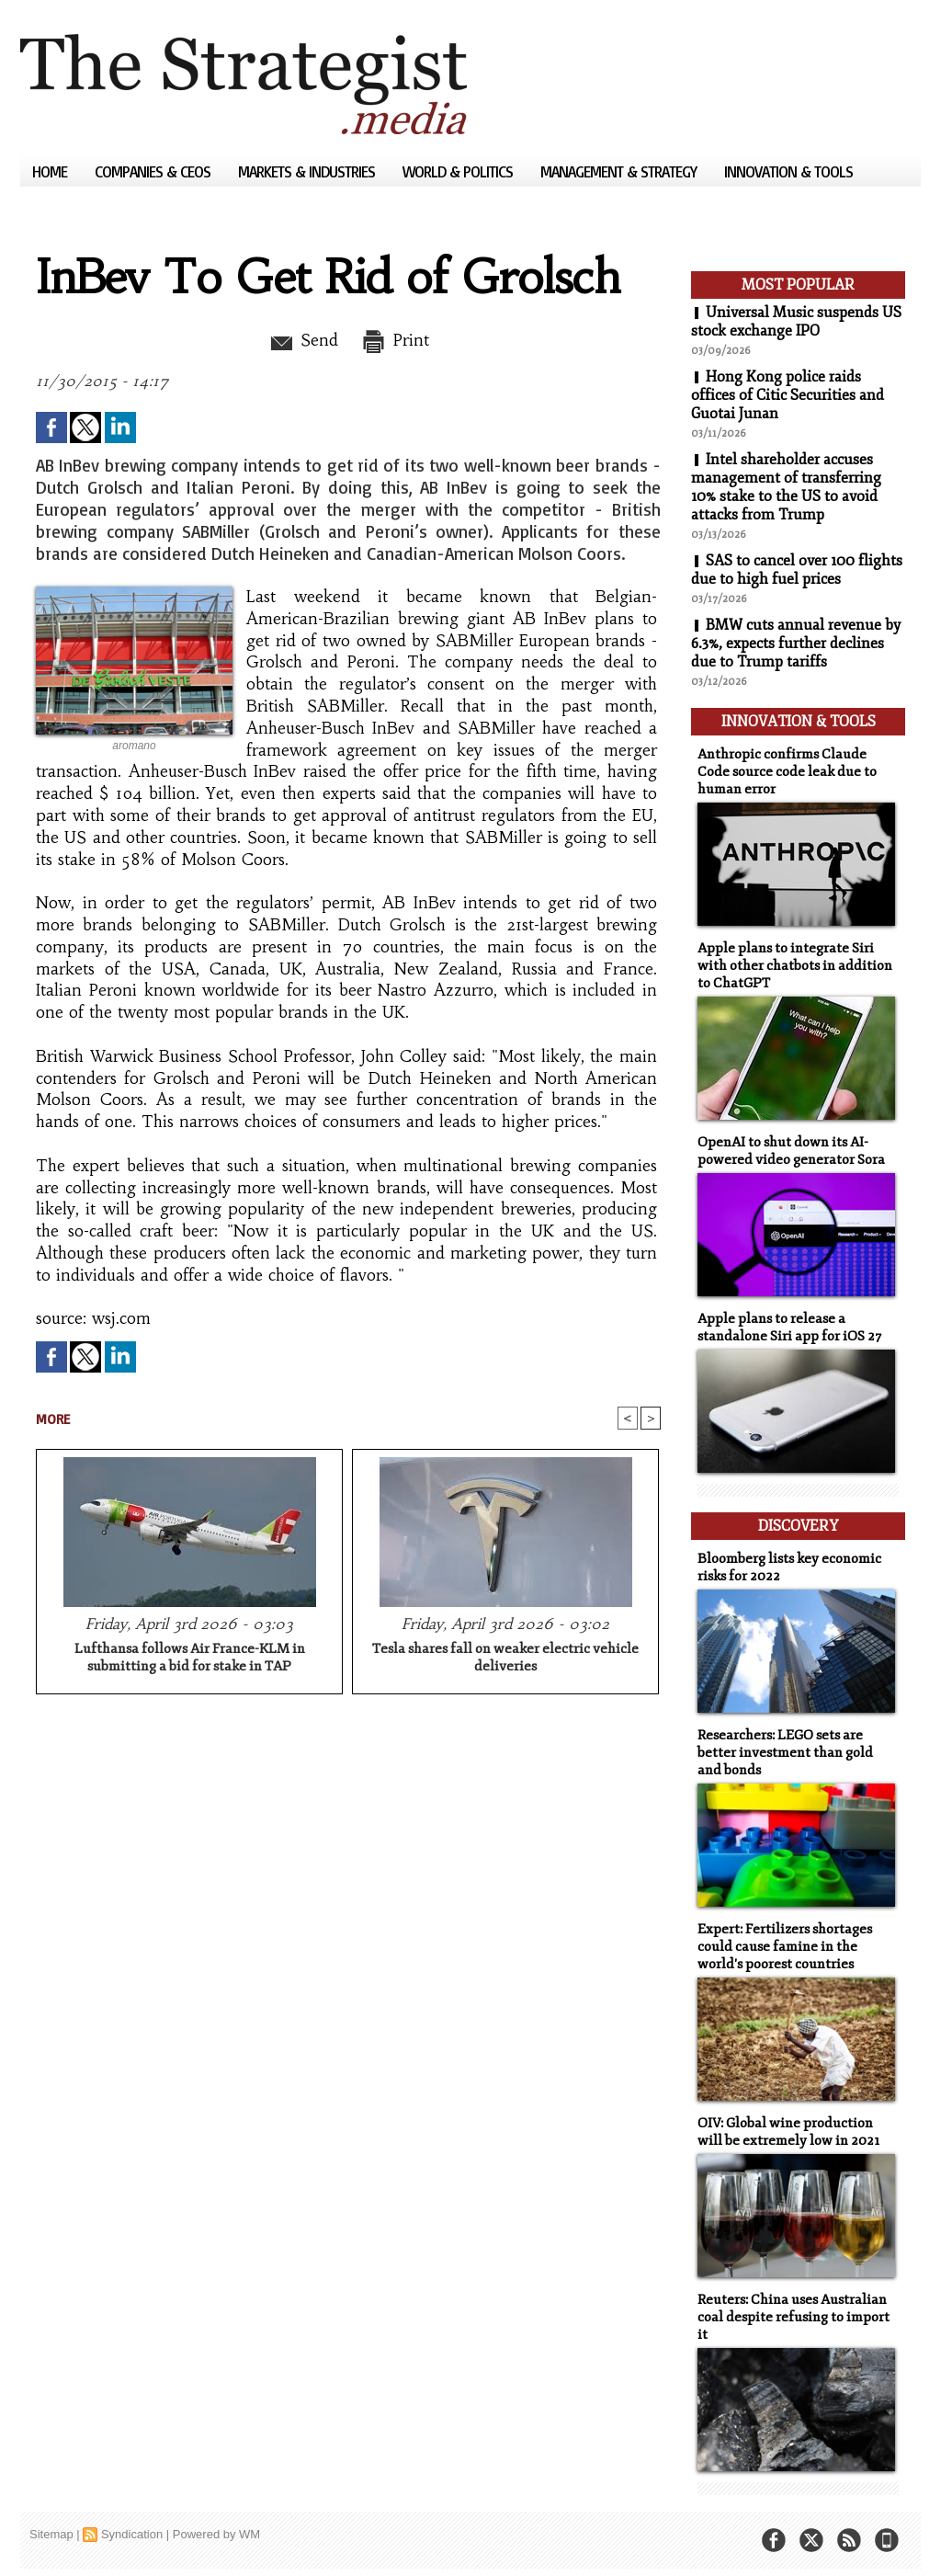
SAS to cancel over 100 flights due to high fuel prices (796, 570)
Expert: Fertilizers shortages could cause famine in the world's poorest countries (784, 1947)
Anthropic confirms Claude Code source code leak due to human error (787, 772)
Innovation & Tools (788, 171)
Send (302, 340)
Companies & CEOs (154, 171)
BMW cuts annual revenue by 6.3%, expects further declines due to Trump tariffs (796, 643)
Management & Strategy (620, 171)
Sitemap (51, 2534)
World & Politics (459, 171)
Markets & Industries (308, 171)
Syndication (132, 2534)
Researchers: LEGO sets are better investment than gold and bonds (785, 1753)
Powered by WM (216, 2534)
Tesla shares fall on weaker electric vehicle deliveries (505, 1657)
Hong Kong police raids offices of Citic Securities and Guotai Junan (787, 395)
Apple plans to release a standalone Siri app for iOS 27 (789, 1327)
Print (394, 340)
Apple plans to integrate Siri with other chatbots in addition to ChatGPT (794, 966)
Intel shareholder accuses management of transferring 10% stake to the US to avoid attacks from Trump (786, 487)
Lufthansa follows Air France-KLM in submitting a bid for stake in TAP (189, 1657)
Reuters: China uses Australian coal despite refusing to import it (793, 2317)
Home (51, 171)
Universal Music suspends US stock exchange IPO (796, 321)
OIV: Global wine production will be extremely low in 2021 (788, 2131)
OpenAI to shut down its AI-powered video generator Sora (791, 1151)
